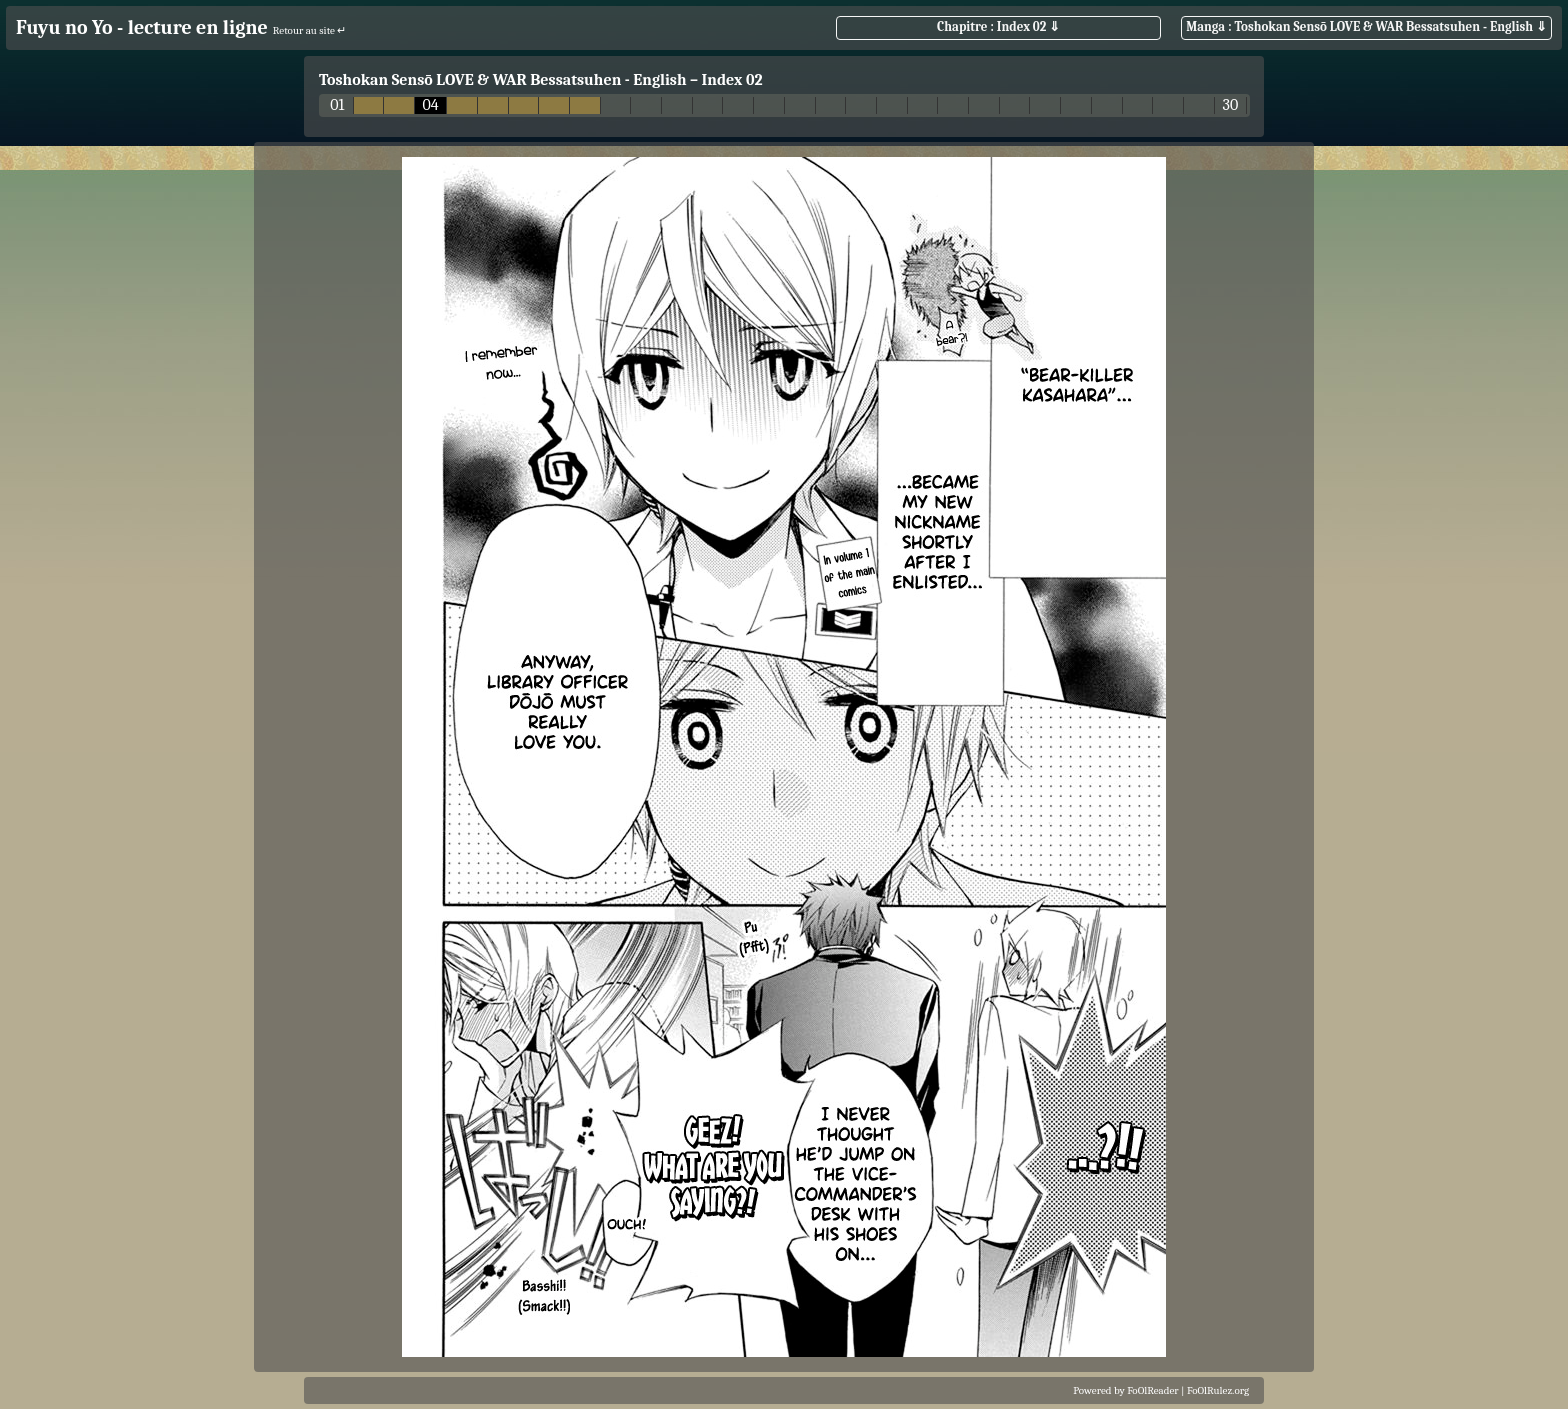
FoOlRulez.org (1218, 1390)
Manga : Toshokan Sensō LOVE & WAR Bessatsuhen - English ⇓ (1366, 26)
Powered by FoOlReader (1125, 1390)
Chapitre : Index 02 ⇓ (998, 26)
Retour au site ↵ (310, 30)
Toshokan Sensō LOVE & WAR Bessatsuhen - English (503, 80)
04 (431, 105)
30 (1231, 105)
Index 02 (732, 80)
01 (337, 105)
